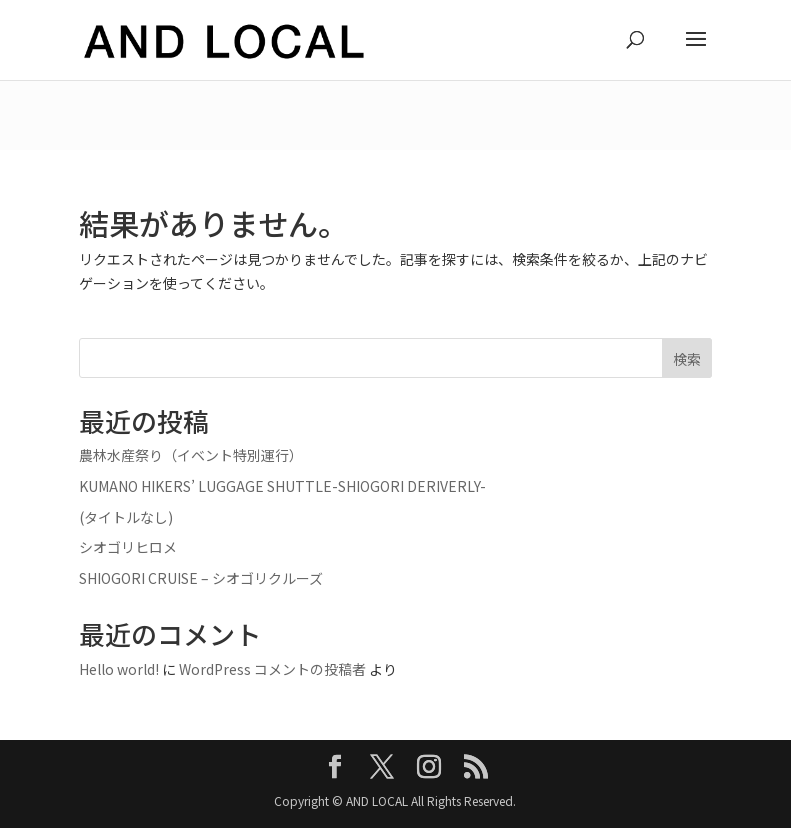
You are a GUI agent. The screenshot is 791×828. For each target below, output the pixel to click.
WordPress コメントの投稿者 (272, 669)
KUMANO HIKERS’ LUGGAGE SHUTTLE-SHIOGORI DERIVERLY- (282, 486)
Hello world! (119, 669)
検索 (687, 359)
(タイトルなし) (126, 517)
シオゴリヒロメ (128, 547)
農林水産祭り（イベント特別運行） (191, 455)
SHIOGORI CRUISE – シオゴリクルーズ (201, 578)
